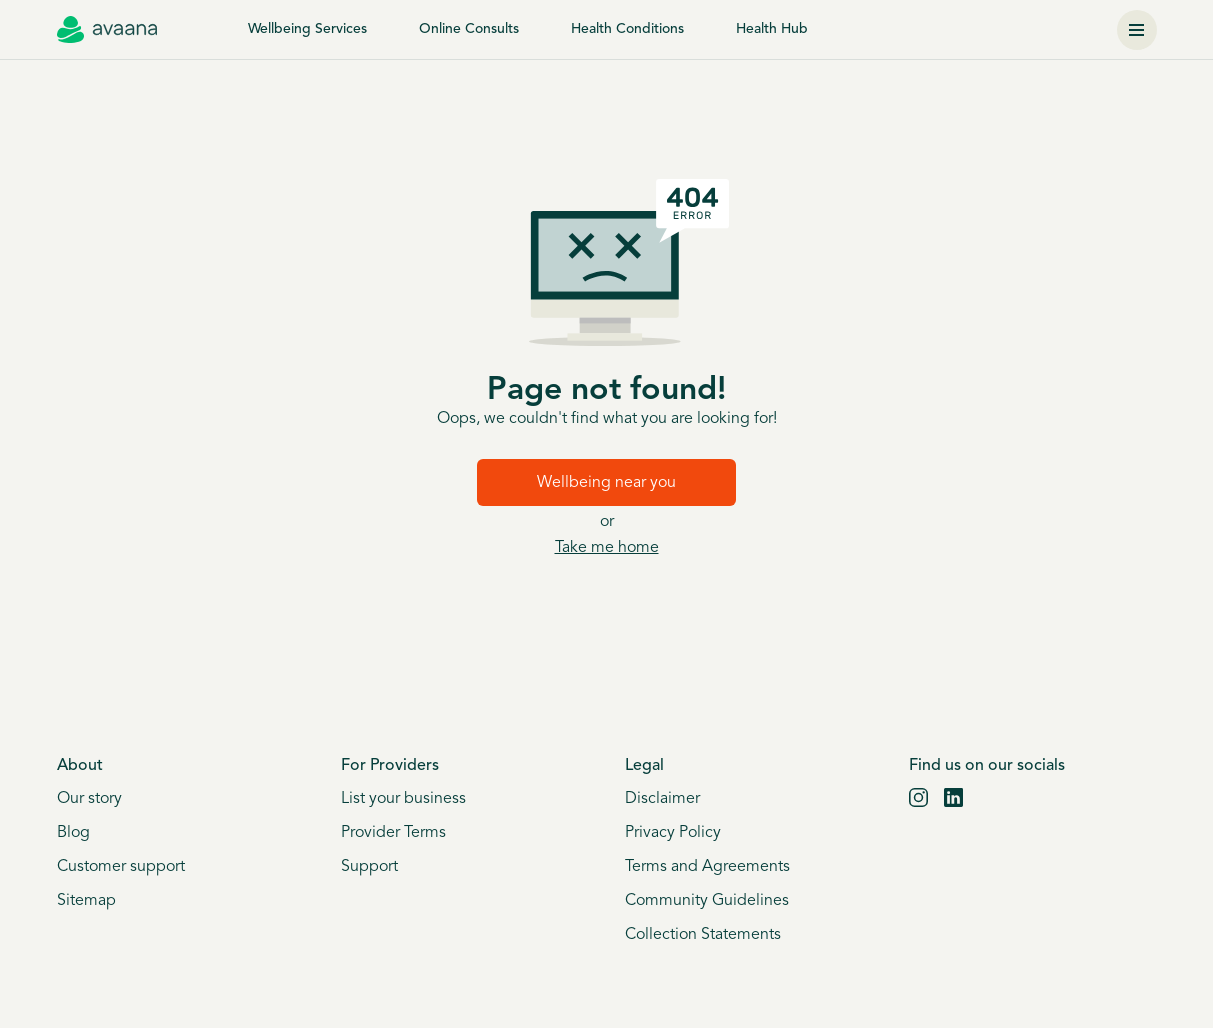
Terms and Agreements (707, 867)
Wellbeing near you (606, 483)
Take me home (607, 548)
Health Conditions (627, 29)
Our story (89, 799)
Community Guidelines (707, 901)
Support (369, 867)
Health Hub (772, 29)
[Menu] (1137, 30)
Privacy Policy (673, 833)
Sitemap (86, 901)
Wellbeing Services (307, 29)
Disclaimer (662, 799)
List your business (403, 799)
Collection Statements (703, 935)
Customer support (121, 867)
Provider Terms (393, 833)
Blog (73, 833)
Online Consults (469, 29)
